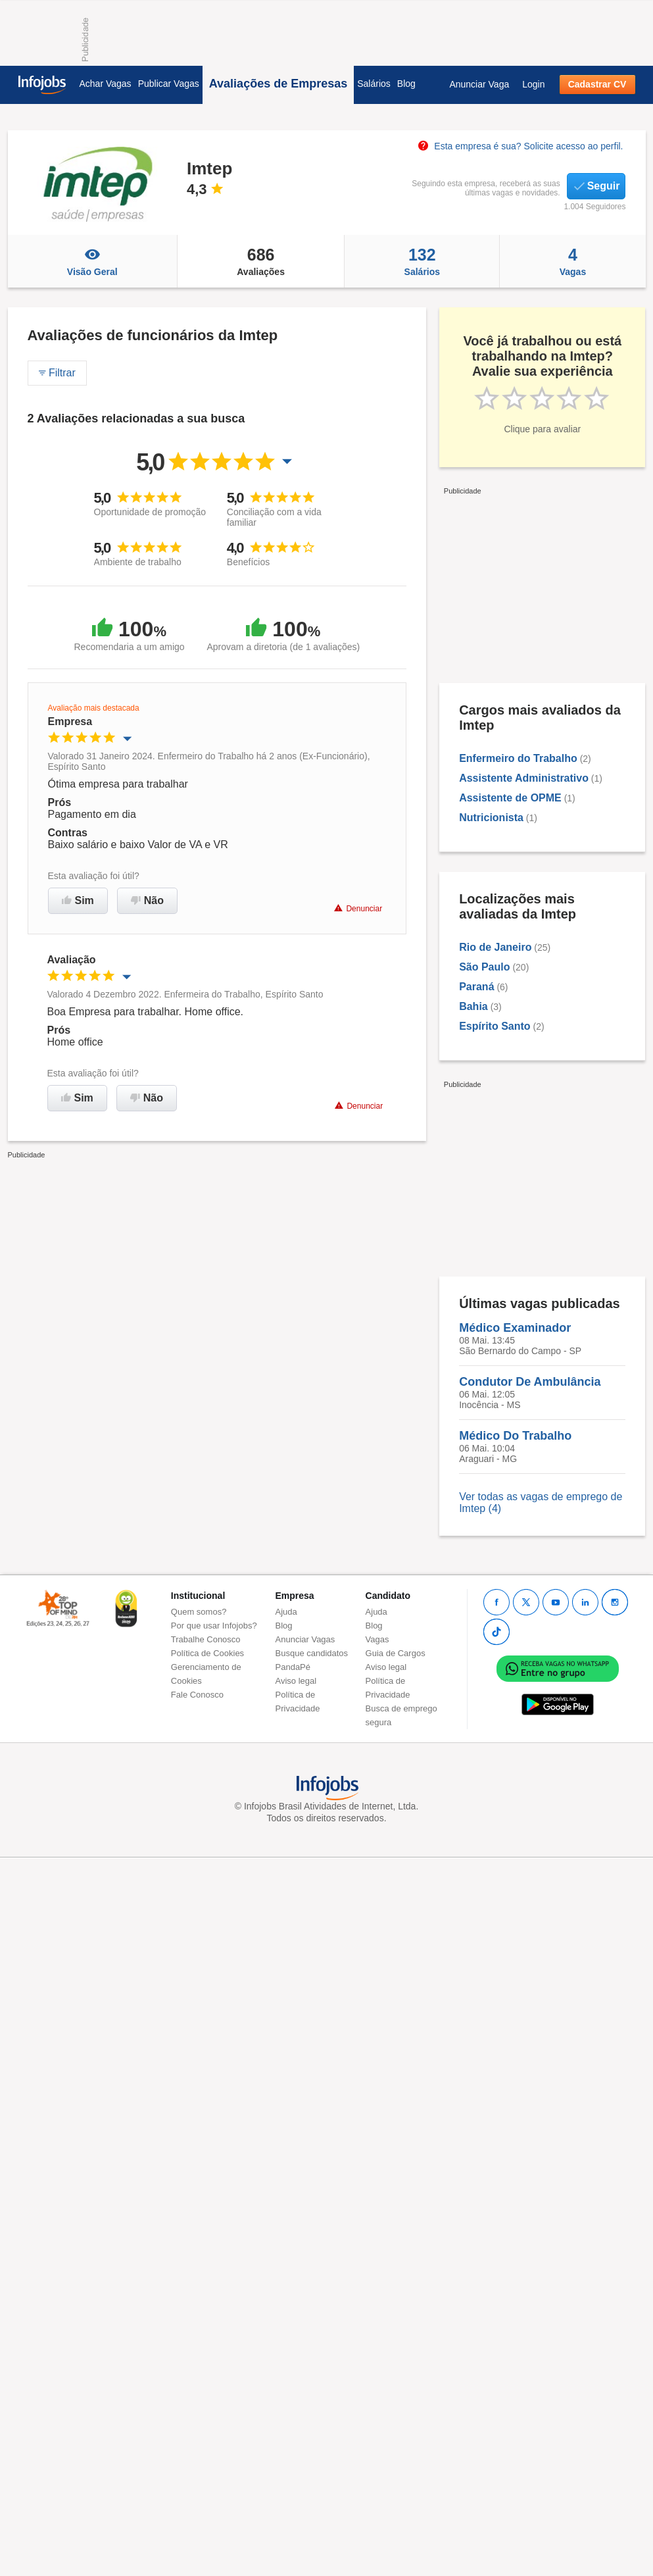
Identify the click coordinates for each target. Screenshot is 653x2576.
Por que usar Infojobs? (214, 1625)
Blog (406, 83)
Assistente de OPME (510, 797)
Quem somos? (199, 1612)
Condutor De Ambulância (529, 1381)
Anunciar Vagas (305, 1639)
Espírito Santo (494, 1026)
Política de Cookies (207, 1653)
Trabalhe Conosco (206, 1639)
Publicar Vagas (168, 83)
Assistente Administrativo (524, 778)
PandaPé (293, 1667)
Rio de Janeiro (495, 947)
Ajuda (286, 1612)
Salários (374, 83)
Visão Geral (92, 261)
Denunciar (358, 908)
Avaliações (261, 261)
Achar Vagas (106, 83)
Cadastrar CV (597, 84)
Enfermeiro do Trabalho (518, 758)
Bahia (473, 1006)
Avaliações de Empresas (278, 83)
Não (147, 900)
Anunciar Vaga (479, 84)
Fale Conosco (197, 1695)
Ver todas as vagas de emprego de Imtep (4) (540, 1502)
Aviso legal (296, 1681)
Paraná (476, 986)
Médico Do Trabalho (515, 1435)
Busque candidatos (312, 1653)
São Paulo (484, 966)
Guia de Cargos (395, 1653)
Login (533, 84)
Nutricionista (491, 817)
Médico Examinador (515, 1327)
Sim (78, 900)
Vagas (572, 261)
